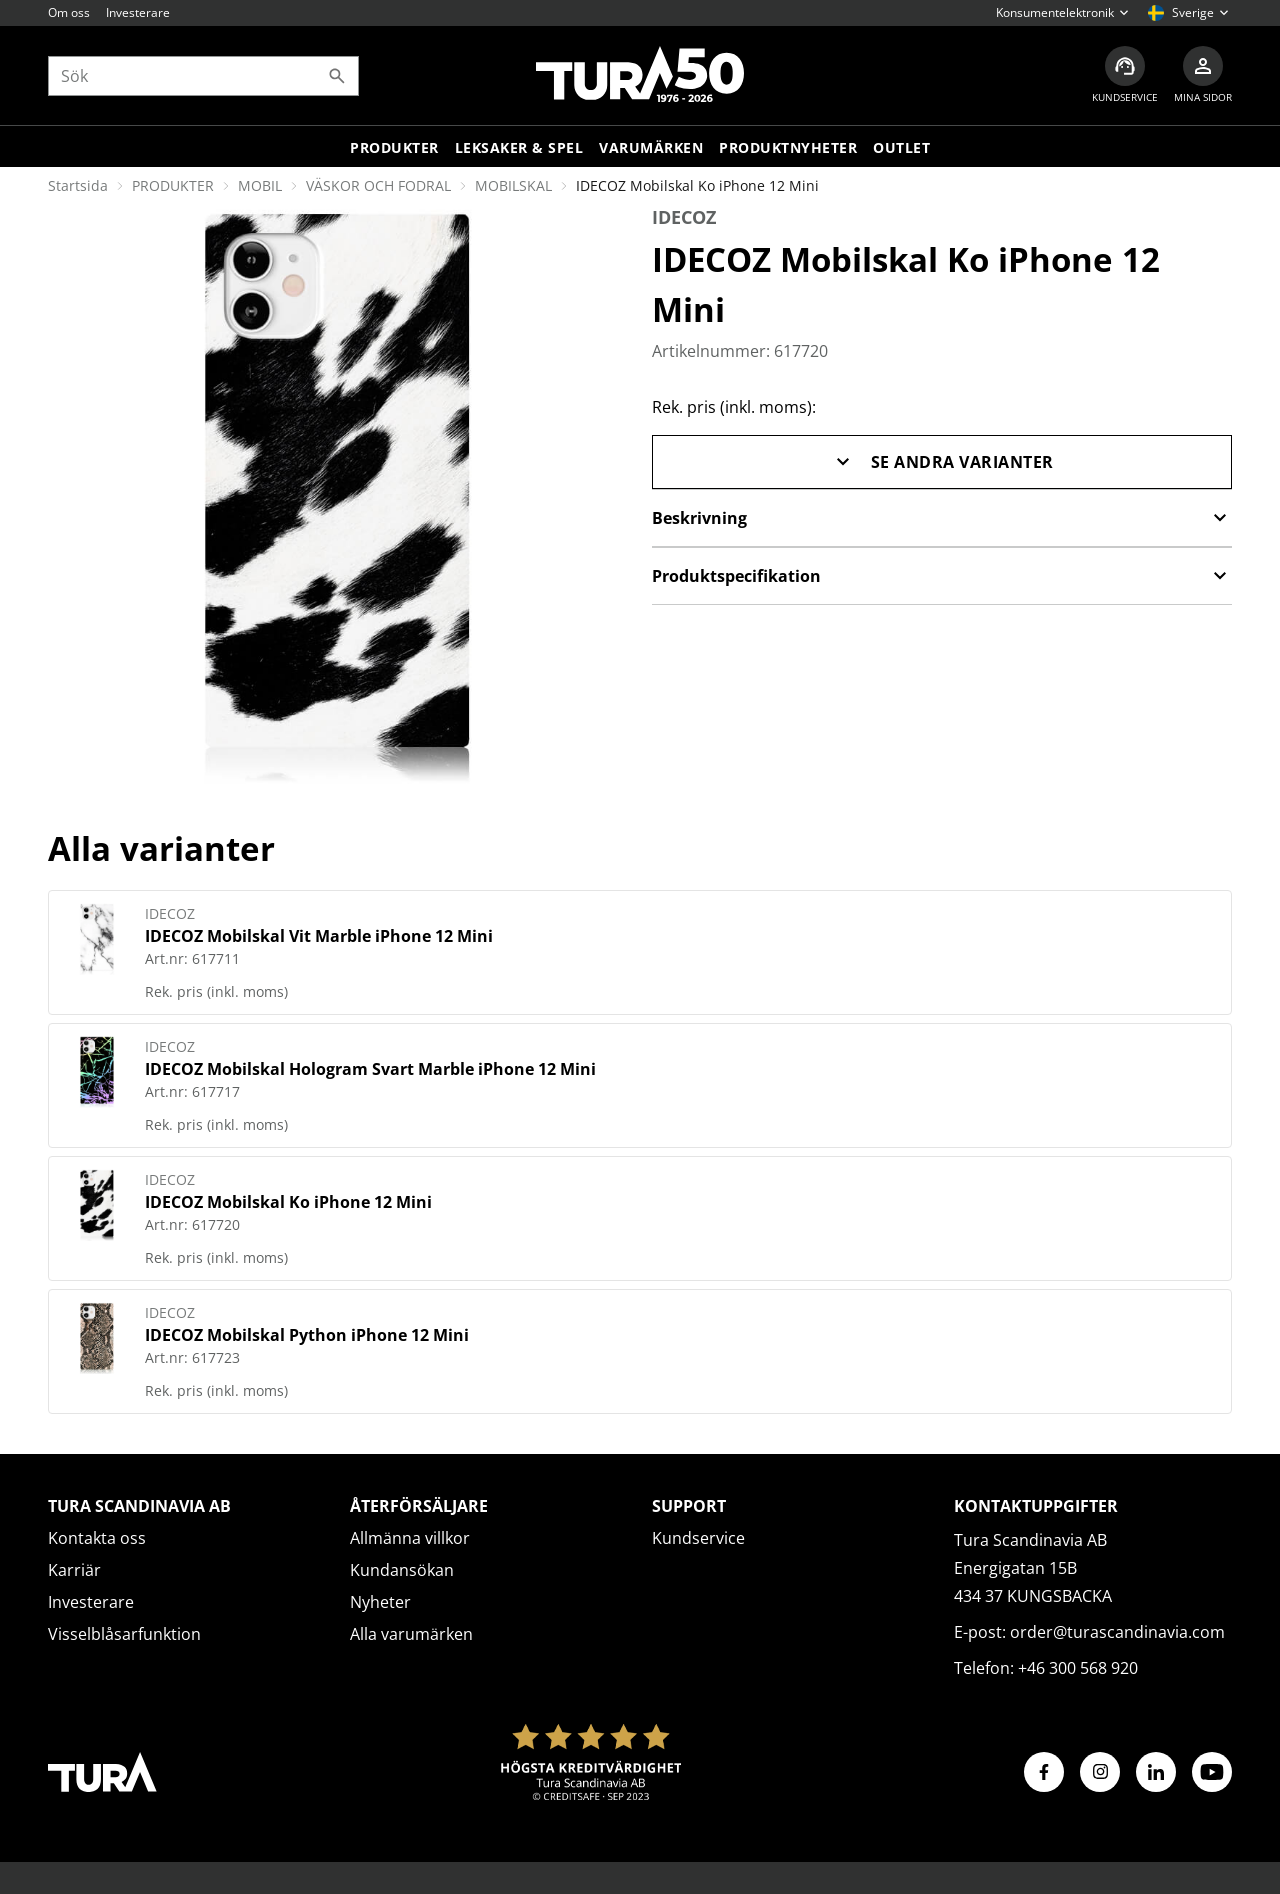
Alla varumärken (411, 1634)
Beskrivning (942, 518)
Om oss (69, 12)
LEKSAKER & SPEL (519, 147)
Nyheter (380, 1602)
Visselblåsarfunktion (124, 1634)
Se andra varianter (942, 462)
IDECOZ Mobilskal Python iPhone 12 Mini (307, 1335)
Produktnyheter (788, 147)
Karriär (74, 1570)
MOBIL (260, 185)
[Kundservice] (1125, 75)
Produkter (394, 147)
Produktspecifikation (942, 576)
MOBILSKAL (513, 185)
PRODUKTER (173, 185)
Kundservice (698, 1538)
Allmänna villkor (410, 1538)
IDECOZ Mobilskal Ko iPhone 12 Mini (288, 1202)
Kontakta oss (97, 1538)
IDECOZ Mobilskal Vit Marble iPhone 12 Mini (319, 936)
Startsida (78, 185)
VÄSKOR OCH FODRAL (378, 185)
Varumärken (651, 147)
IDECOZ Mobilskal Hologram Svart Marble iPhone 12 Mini (370, 1069)
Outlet (901, 147)
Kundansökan (402, 1570)
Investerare (138, 12)
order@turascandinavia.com (1117, 1632)
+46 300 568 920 (1078, 1668)
